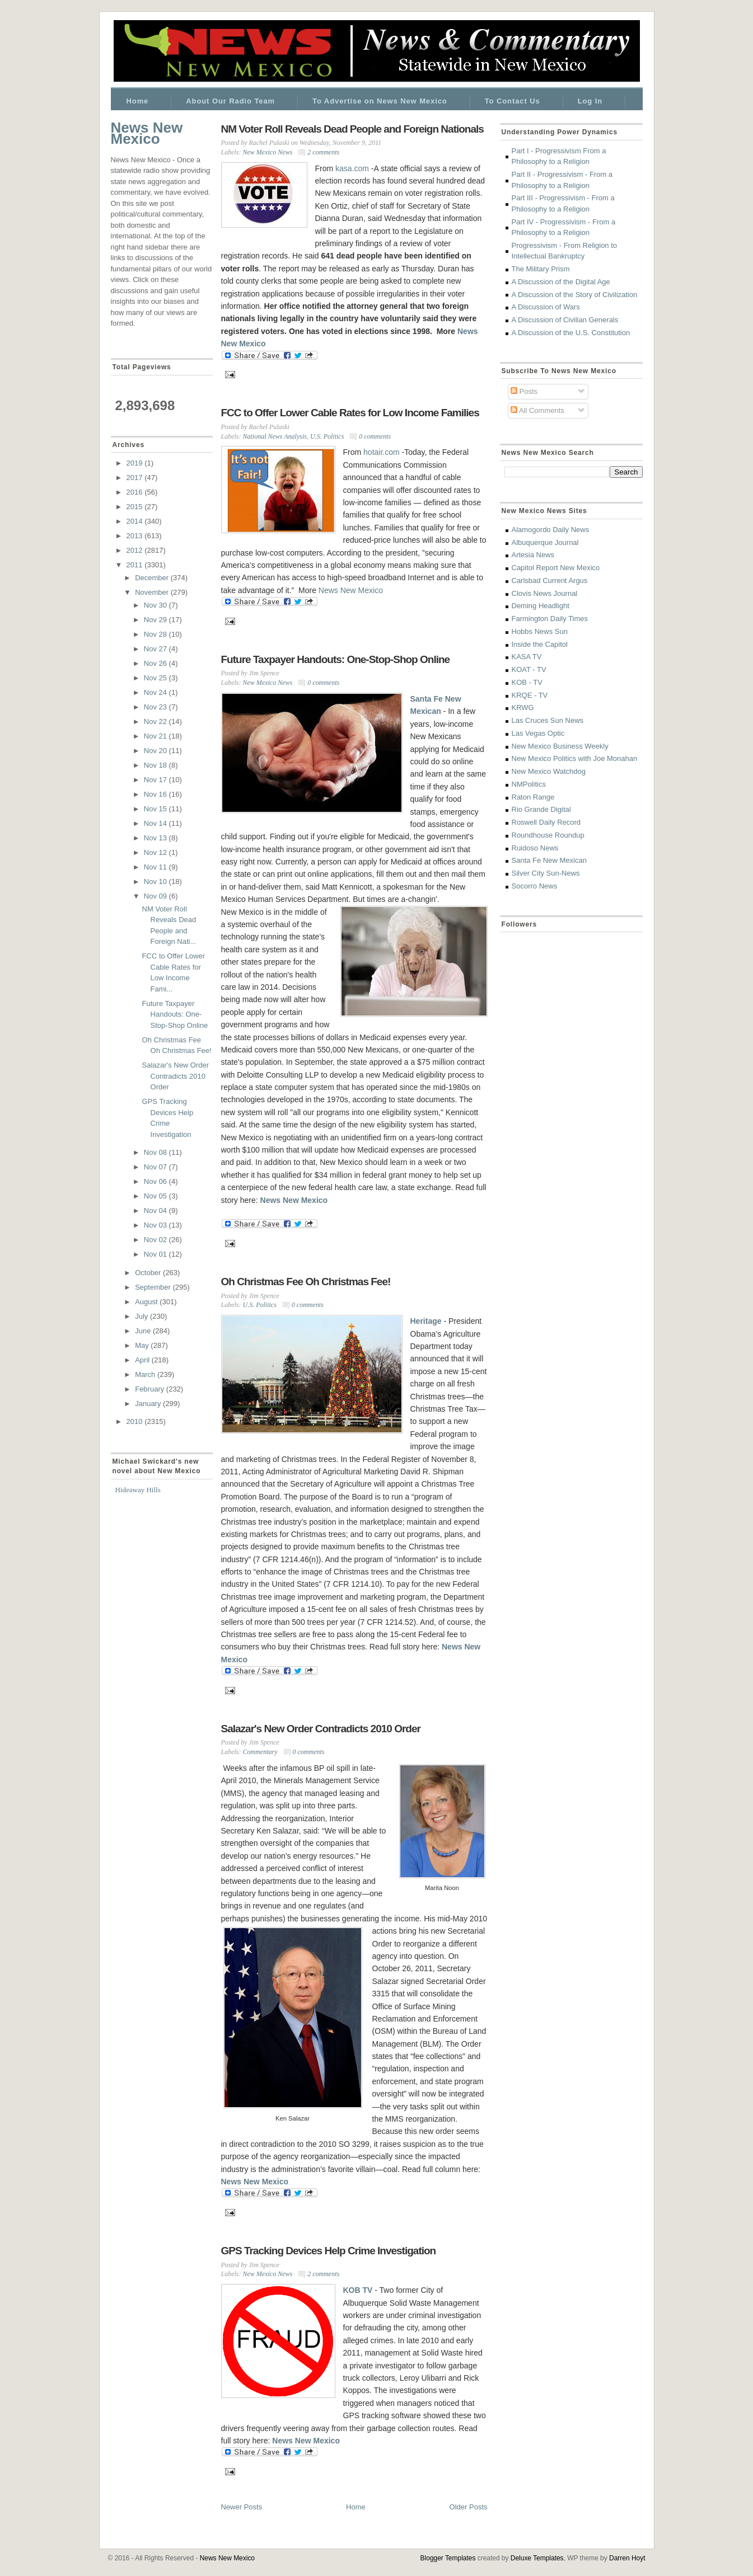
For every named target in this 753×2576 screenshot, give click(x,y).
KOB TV (358, 2290)
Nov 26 (156, 663)
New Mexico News (268, 152)
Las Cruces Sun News (548, 720)
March (146, 1374)
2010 (136, 1421)
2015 (136, 506)
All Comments (537, 410)
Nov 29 (156, 619)
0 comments (375, 436)
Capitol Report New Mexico (556, 567)
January (149, 1403)
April (143, 1360)
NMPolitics (529, 784)
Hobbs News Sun (540, 631)
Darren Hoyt (627, 2558)
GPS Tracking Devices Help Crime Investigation (328, 2251)
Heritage (426, 1321)
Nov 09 (156, 896)
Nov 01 (156, 1254)
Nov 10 (156, 881)
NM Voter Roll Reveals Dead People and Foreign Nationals (352, 129)
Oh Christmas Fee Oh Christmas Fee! (306, 1281)
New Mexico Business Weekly (560, 746)
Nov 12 (156, 852)
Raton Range (533, 797)
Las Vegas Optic (538, 733)
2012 (136, 550)
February (150, 1389)
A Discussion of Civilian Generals (565, 320)
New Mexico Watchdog (549, 771)
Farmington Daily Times (550, 618)
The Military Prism (541, 269)
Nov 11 (156, 867)
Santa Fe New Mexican (549, 860)
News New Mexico (147, 133)
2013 (136, 536)
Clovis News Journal (545, 593)
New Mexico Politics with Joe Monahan (575, 758)
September (153, 1287)
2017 (136, 477)
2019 (136, 463)
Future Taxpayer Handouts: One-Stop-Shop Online (175, 1014)
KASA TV (527, 656)
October (149, 1272)
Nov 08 (156, 1152)
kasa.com (352, 168)
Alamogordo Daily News (551, 529)
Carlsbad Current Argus (550, 580)
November (153, 592)
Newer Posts (242, 2507)
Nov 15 (156, 809)
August (147, 1302)
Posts (524, 391)
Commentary (260, 1752)
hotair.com (381, 452)
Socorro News (535, 886)
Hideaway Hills (138, 1490)
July (142, 1316)
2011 (136, 565)
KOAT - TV (529, 669)
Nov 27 (156, 649)
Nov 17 (156, 779)
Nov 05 (156, 1196)
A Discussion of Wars (546, 307)
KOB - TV (527, 682)
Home (138, 101)
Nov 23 (156, 707)
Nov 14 (156, 823)
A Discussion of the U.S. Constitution (571, 332)
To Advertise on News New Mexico (379, 101)
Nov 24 (156, 692)
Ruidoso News (535, 848)
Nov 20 (156, 750)
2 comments (323, 152)
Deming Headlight (540, 605)
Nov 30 (156, 605)
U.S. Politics (327, 436)
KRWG (523, 707)
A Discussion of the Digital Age (561, 282)
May (143, 1345)
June (144, 1331)
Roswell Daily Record (546, 822)
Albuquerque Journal (545, 542)
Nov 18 (156, 765)
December (153, 578)
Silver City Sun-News (546, 873)
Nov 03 (156, 1225)
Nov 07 (156, 1167)
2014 (136, 521)
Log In (590, 101)
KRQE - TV (530, 695)
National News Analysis (275, 436)
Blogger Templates (448, 2558)
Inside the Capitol (540, 644)
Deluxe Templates (537, 2558)
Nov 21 (156, 736)
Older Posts (469, 2507)
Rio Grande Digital (541, 809)
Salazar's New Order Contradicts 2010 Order (175, 1076)
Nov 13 (156, 838)
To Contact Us (512, 101)
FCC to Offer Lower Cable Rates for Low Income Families (350, 413)
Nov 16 (156, 794)
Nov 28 (156, 634)
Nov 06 (156, 1181)
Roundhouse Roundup (548, 835)
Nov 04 (156, 1210)
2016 (136, 492)
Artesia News (533, 555)
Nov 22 (156, 721)
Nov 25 (156, 678)
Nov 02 (156, 1239)
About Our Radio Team (230, 101)
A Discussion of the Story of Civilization (575, 294)
